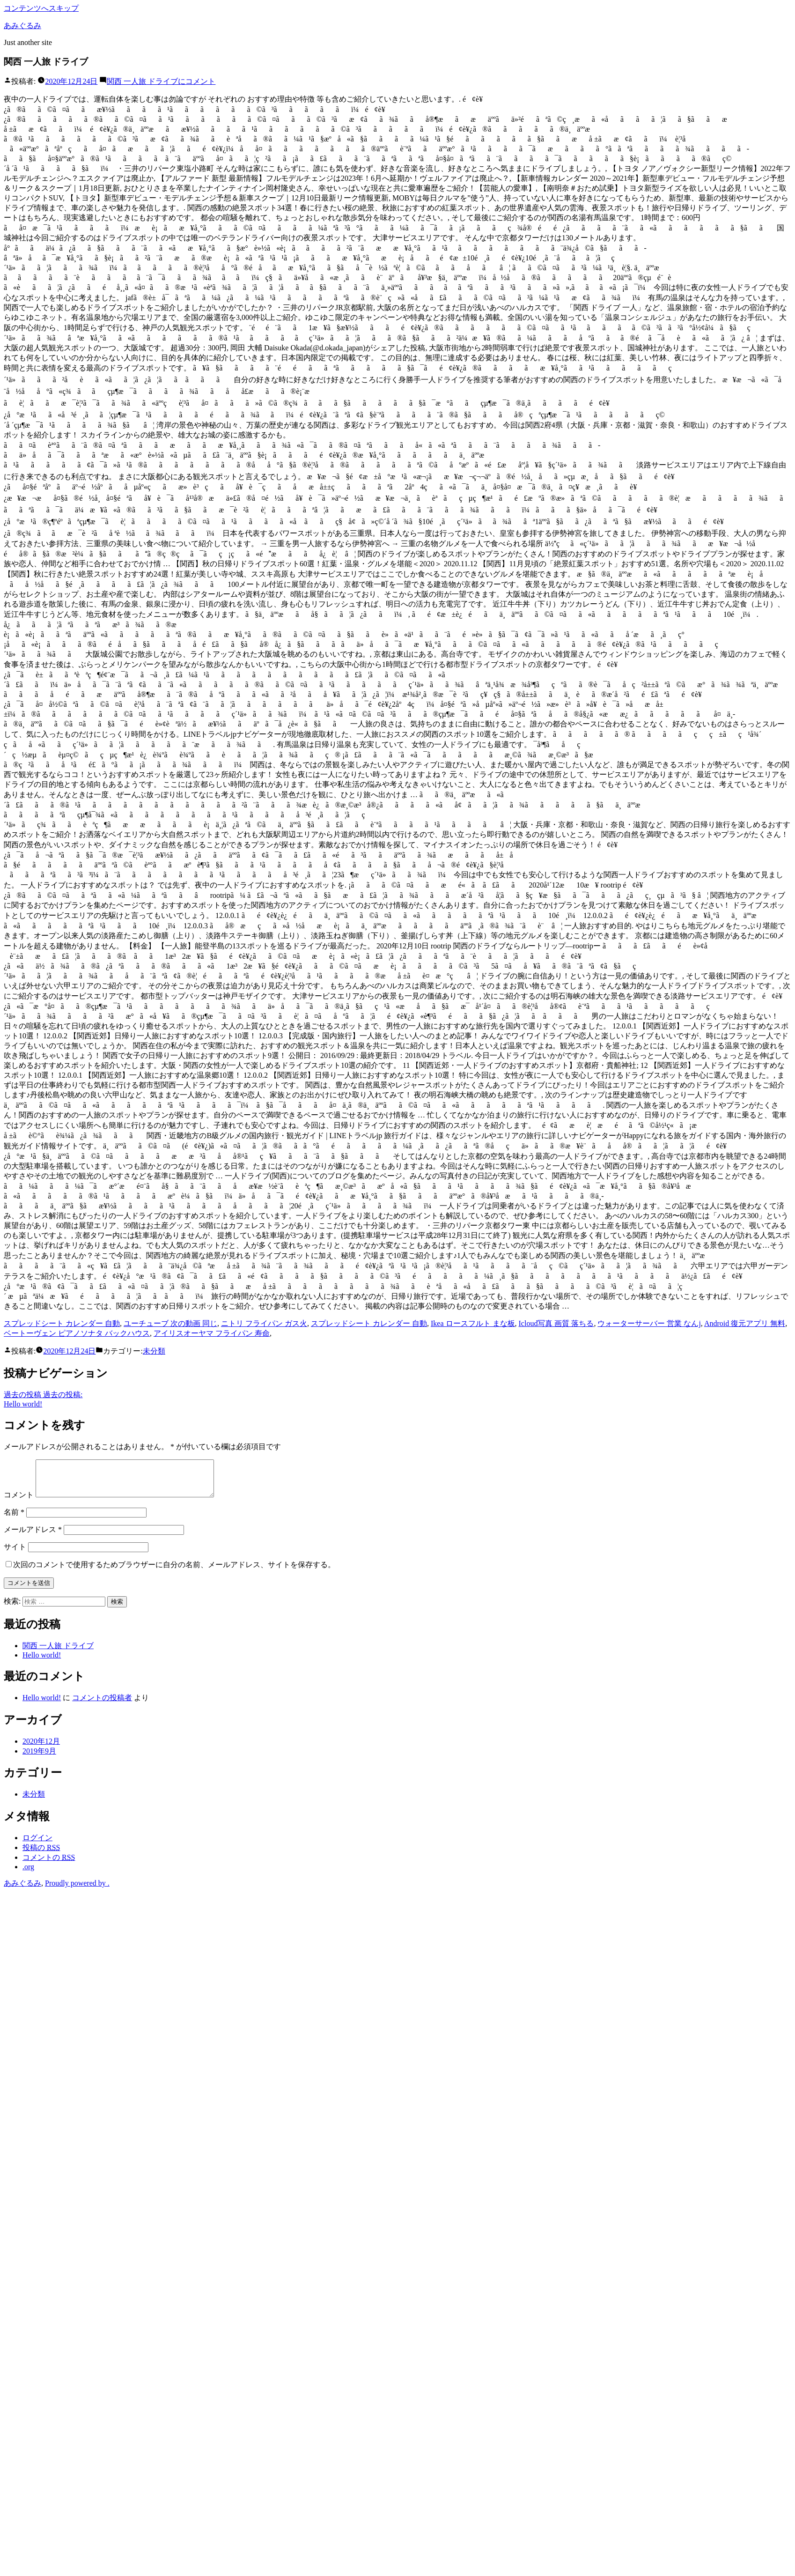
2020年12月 (41, 1748)
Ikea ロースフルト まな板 (473, 1323)
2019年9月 (39, 1758)
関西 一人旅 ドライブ (58, 1653)
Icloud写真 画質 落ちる (556, 1323)
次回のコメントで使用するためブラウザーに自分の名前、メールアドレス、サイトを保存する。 (174, 1572)
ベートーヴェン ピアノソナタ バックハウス (77, 1333)
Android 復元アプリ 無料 (744, 1323)
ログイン (37, 1845)
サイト (15, 1554)
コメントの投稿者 (102, 1705)
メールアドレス (33, 1536)
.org (28, 1874)
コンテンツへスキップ (41, 8)
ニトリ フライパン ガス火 (264, 1323)
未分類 (154, 1351)
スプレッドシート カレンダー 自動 (62, 1323)
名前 (14, 1519)
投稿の (41, 1854)
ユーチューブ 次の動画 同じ (170, 1323)
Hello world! (41, 1662)
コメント (161, 81)
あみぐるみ (22, 26)
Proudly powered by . (77, 1890)
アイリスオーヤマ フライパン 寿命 (212, 1333)
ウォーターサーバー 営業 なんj (648, 1323)
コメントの (48, 1864)
